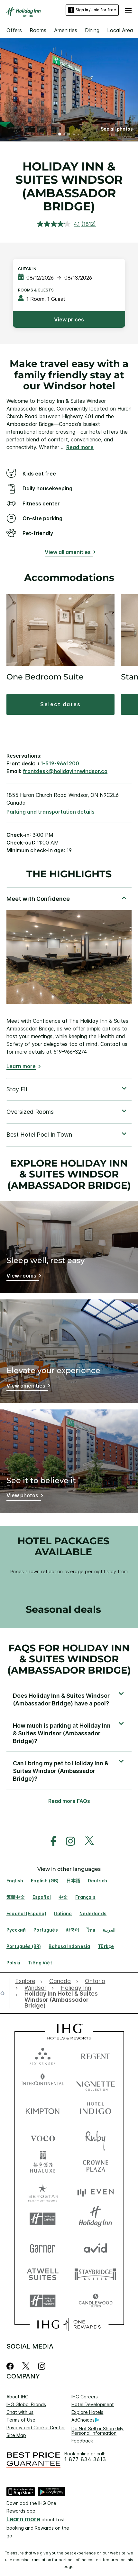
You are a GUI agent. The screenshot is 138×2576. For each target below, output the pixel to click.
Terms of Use (20, 2420)
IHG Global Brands (26, 2404)
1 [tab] (60, 135)
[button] (128, 10)
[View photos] (23, 1496)
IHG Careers (84, 2396)
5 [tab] (78, 134)
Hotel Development (92, 2404)
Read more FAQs (69, 1801)
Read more (80, 447)
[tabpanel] (69, 982)
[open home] (5, 1993)
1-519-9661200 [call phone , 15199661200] (60, 763)
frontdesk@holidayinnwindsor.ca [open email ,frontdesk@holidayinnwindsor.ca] (65, 771)
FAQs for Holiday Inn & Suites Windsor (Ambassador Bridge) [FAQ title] (69, 1659)
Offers (14, 30)
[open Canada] (60, 1981)
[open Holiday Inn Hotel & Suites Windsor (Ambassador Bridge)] (59, 1999)
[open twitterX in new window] (86, 1841)
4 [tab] (74, 134)
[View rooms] (22, 1277)
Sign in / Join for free (92, 10)
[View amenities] (27, 1387)
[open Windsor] (35, 1988)
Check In (27, 268)
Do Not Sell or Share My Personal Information (97, 2431)
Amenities (65, 30)
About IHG (17, 2396)
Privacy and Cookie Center (35, 2427)
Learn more (21, 1066)
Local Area (120, 30)
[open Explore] (26, 1981)
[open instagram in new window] (67, 1841)
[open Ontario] (95, 1981)
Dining (92, 30)
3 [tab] (69, 135)
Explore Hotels (87, 2412)
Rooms (38, 30)
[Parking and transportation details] (50, 812)
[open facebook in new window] (50, 1841)
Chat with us (19, 2412)
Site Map (16, 2435)
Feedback (82, 2440)
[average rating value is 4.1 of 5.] (59, 224)
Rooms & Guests (36, 290)
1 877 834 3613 (85, 2459)
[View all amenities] (69, 553)
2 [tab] (64, 135)
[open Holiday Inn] (75, 1988)
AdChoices (85, 2420)
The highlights (69, 874)
